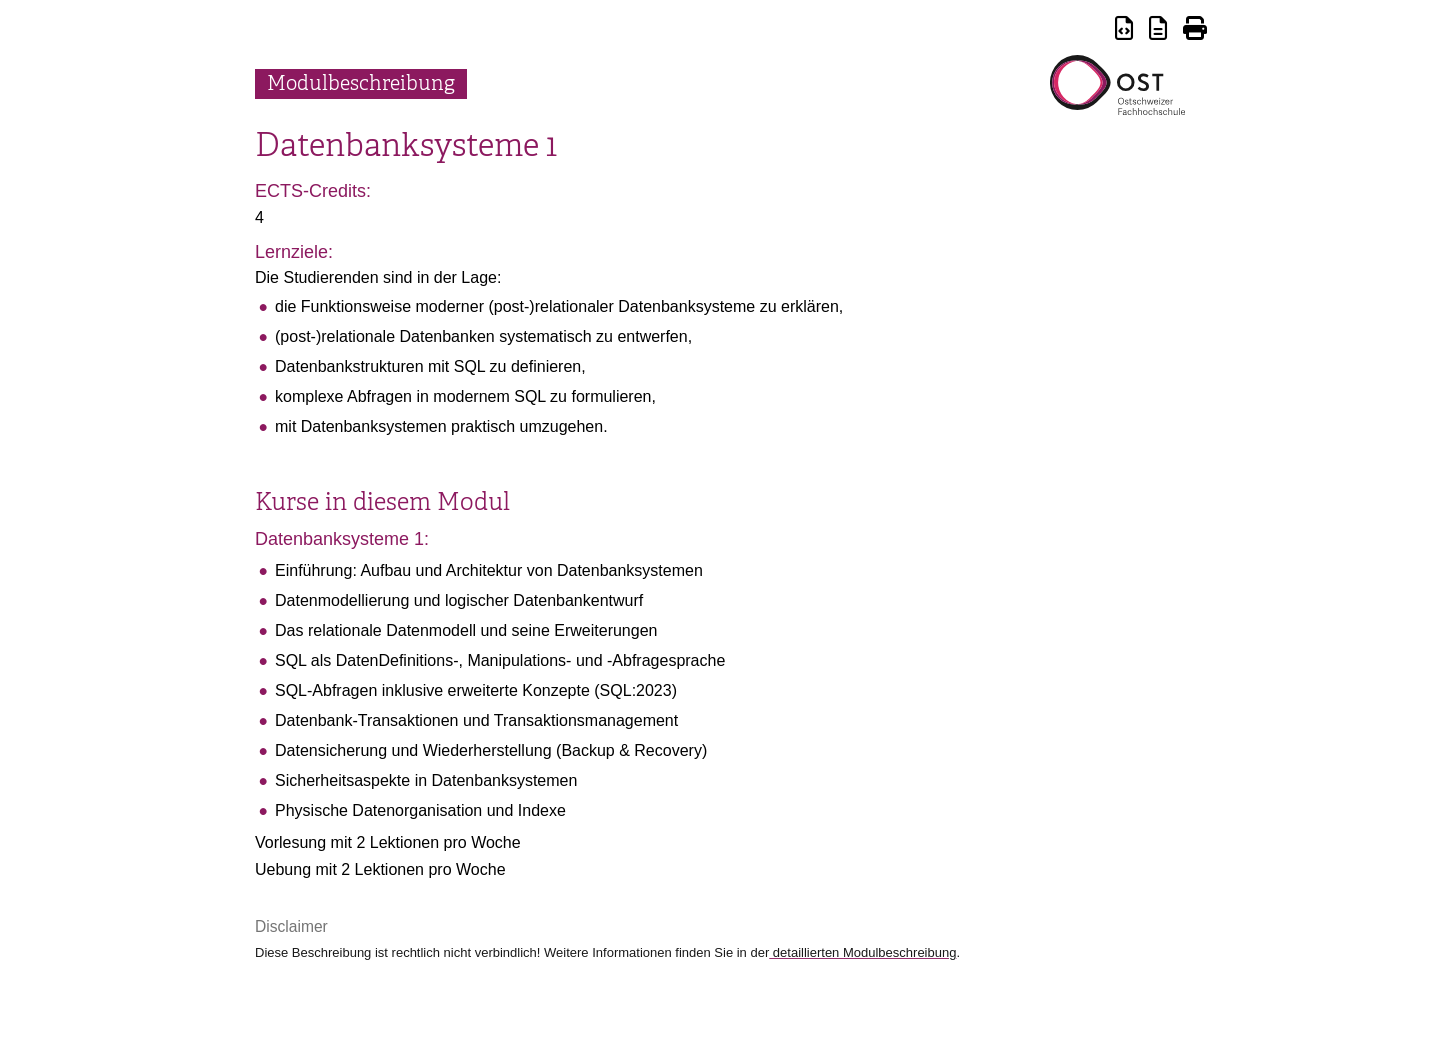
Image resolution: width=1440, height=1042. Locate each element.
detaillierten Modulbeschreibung (862, 952)
